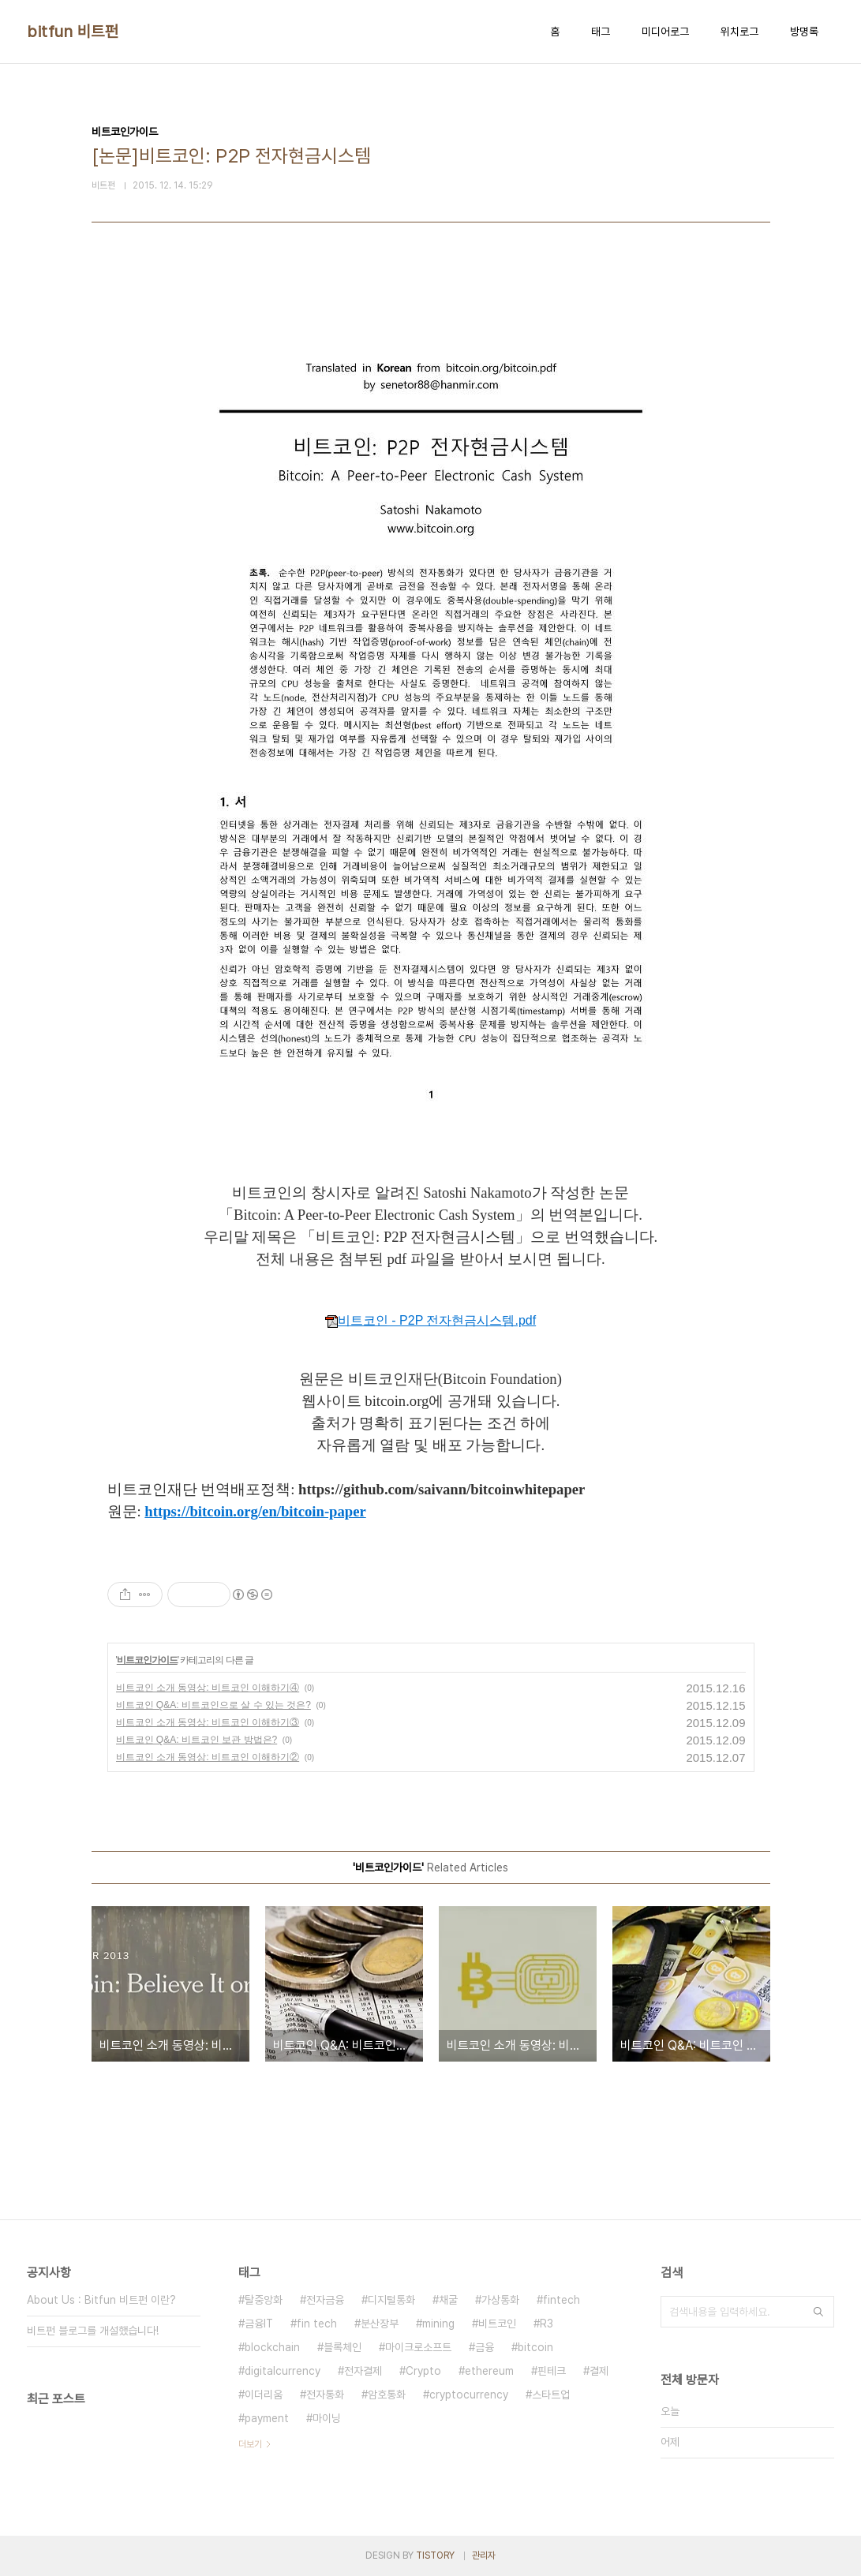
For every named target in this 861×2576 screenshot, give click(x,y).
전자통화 (325, 2394)
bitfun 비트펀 (72, 31)
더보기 (250, 2444)
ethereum (489, 2371)
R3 (546, 2323)
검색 (818, 2312)
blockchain (272, 2347)
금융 (484, 2347)
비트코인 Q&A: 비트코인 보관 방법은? (197, 1739)
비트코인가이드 (147, 1660)
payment (267, 2418)
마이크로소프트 (418, 2347)
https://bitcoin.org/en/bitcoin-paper (254, 1511)
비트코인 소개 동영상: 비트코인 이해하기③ (208, 1722)
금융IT (259, 2323)
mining (438, 2323)
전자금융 (325, 2300)
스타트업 (551, 2394)
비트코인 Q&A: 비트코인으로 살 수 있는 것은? (213, 1704)
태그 (600, 31)
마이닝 (327, 2418)
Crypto (423, 2371)
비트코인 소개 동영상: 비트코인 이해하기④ (208, 1687)
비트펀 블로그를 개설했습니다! (93, 2330)
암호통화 (387, 2394)
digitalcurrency (282, 2371)
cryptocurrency (468, 2394)
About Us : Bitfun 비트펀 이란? (101, 2300)
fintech (561, 2300)
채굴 (448, 2300)
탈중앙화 (264, 2300)
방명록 (804, 31)
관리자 (484, 2555)
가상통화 (500, 2300)
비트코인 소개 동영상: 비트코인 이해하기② (208, 1757)
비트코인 (497, 2323)
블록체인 (342, 2347)
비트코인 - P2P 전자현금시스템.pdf (430, 1320)
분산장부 (380, 2323)
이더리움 (264, 2394)
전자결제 (363, 2371)
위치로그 (739, 31)
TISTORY (435, 2555)
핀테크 (551, 2371)
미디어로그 (665, 31)
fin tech (317, 2323)
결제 (599, 2371)
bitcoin (535, 2347)
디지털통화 (391, 2300)
